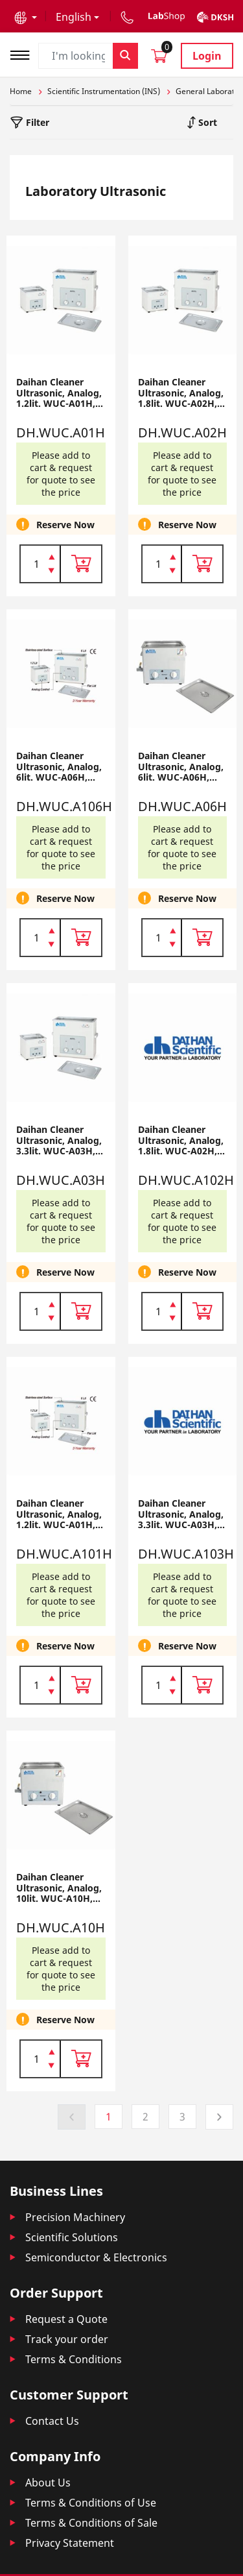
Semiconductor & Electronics (96, 2257)
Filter (36, 122)
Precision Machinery (75, 2217)
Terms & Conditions (73, 2359)
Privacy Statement (69, 2543)
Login (207, 56)
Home (21, 91)
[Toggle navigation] (24, 53)
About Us (48, 2482)
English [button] (73, 17)
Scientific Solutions (71, 2237)
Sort (206, 122)
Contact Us (52, 2421)
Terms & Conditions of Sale (91, 2523)
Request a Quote (66, 2319)
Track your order (66, 2339)
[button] (25, 17)
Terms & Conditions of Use (90, 2503)
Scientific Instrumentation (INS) (103, 91)
